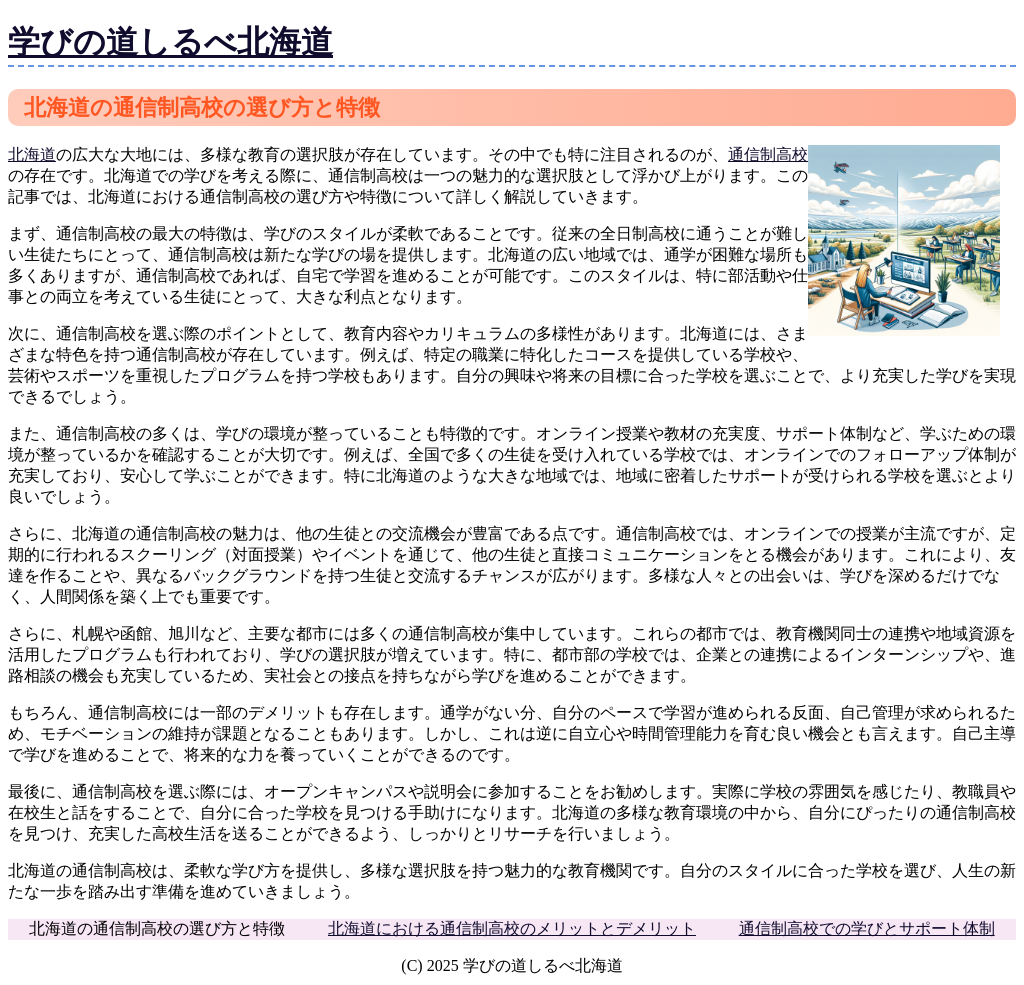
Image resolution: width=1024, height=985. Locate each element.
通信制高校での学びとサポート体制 (867, 928)
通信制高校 (768, 154)
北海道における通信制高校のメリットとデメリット (512, 928)
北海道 (32, 154)
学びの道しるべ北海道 (170, 42)
